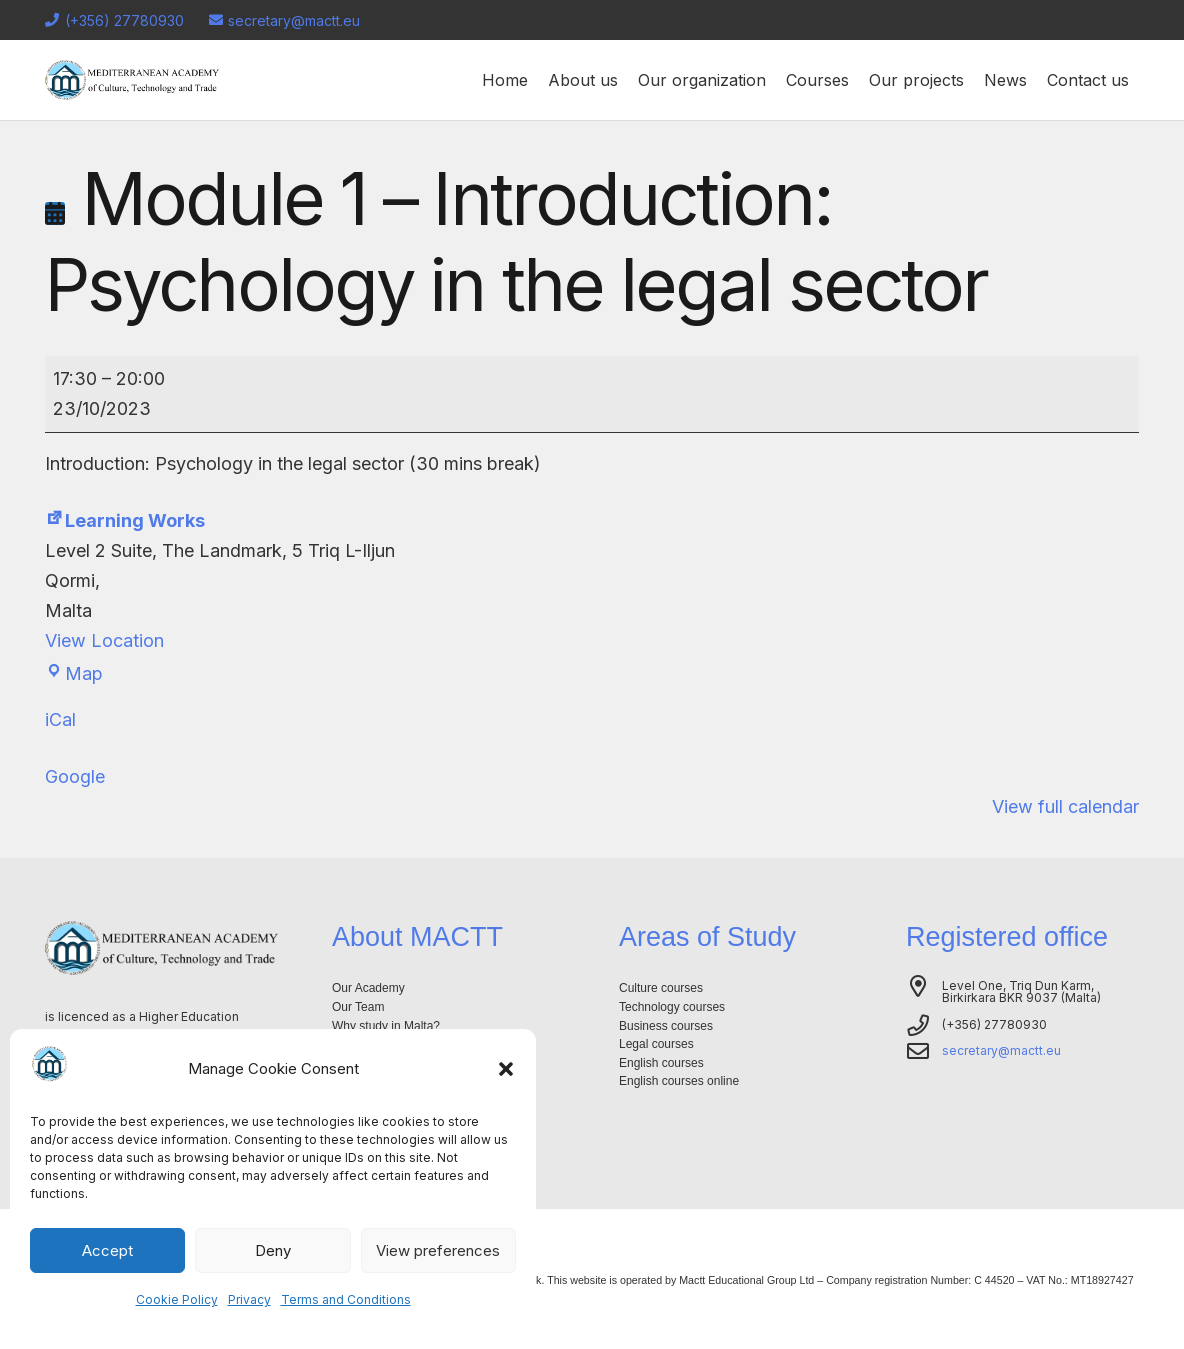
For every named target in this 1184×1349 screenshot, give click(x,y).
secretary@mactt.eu (1001, 1050)
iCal (60, 719)
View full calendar (1065, 806)
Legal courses (656, 1044)
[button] (506, 1069)
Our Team (358, 1007)
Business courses (666, 1026)
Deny (273, 1250)
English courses (661, 1063)
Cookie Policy (177, 1299)
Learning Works (125, 520)
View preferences (438, 1250)
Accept (107, 1250)
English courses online (679, 1081)
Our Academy (368, 988)
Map (74, 673)
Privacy (249, 1299)
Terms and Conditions (346, 1299)
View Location (104, 640)
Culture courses (661, 988)
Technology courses (672, 1007)
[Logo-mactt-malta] (132, 80)
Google (75, 776)
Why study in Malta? (386, 1026)
